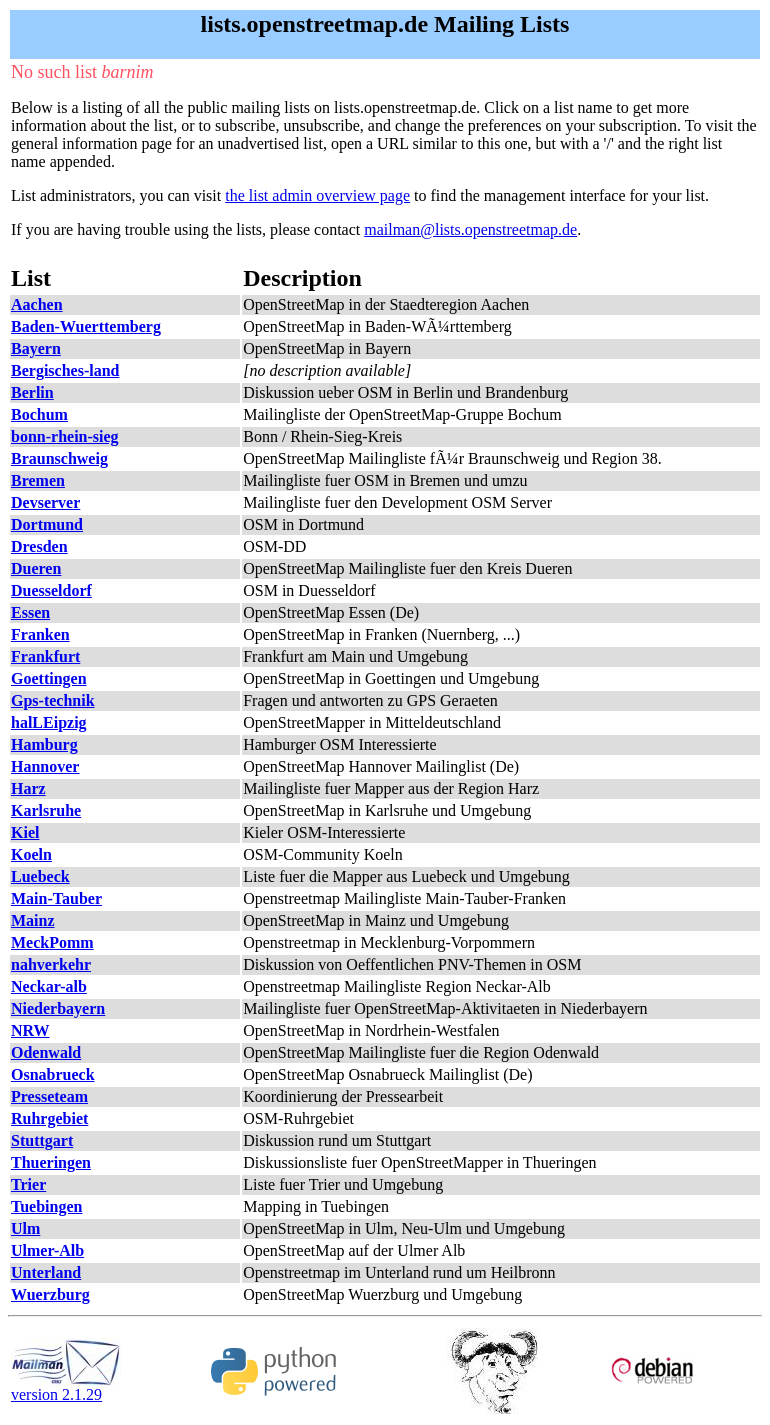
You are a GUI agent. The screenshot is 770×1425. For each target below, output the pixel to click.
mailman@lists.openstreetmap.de (470, 229)
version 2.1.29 (66, 1387)
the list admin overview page (317, 195)
